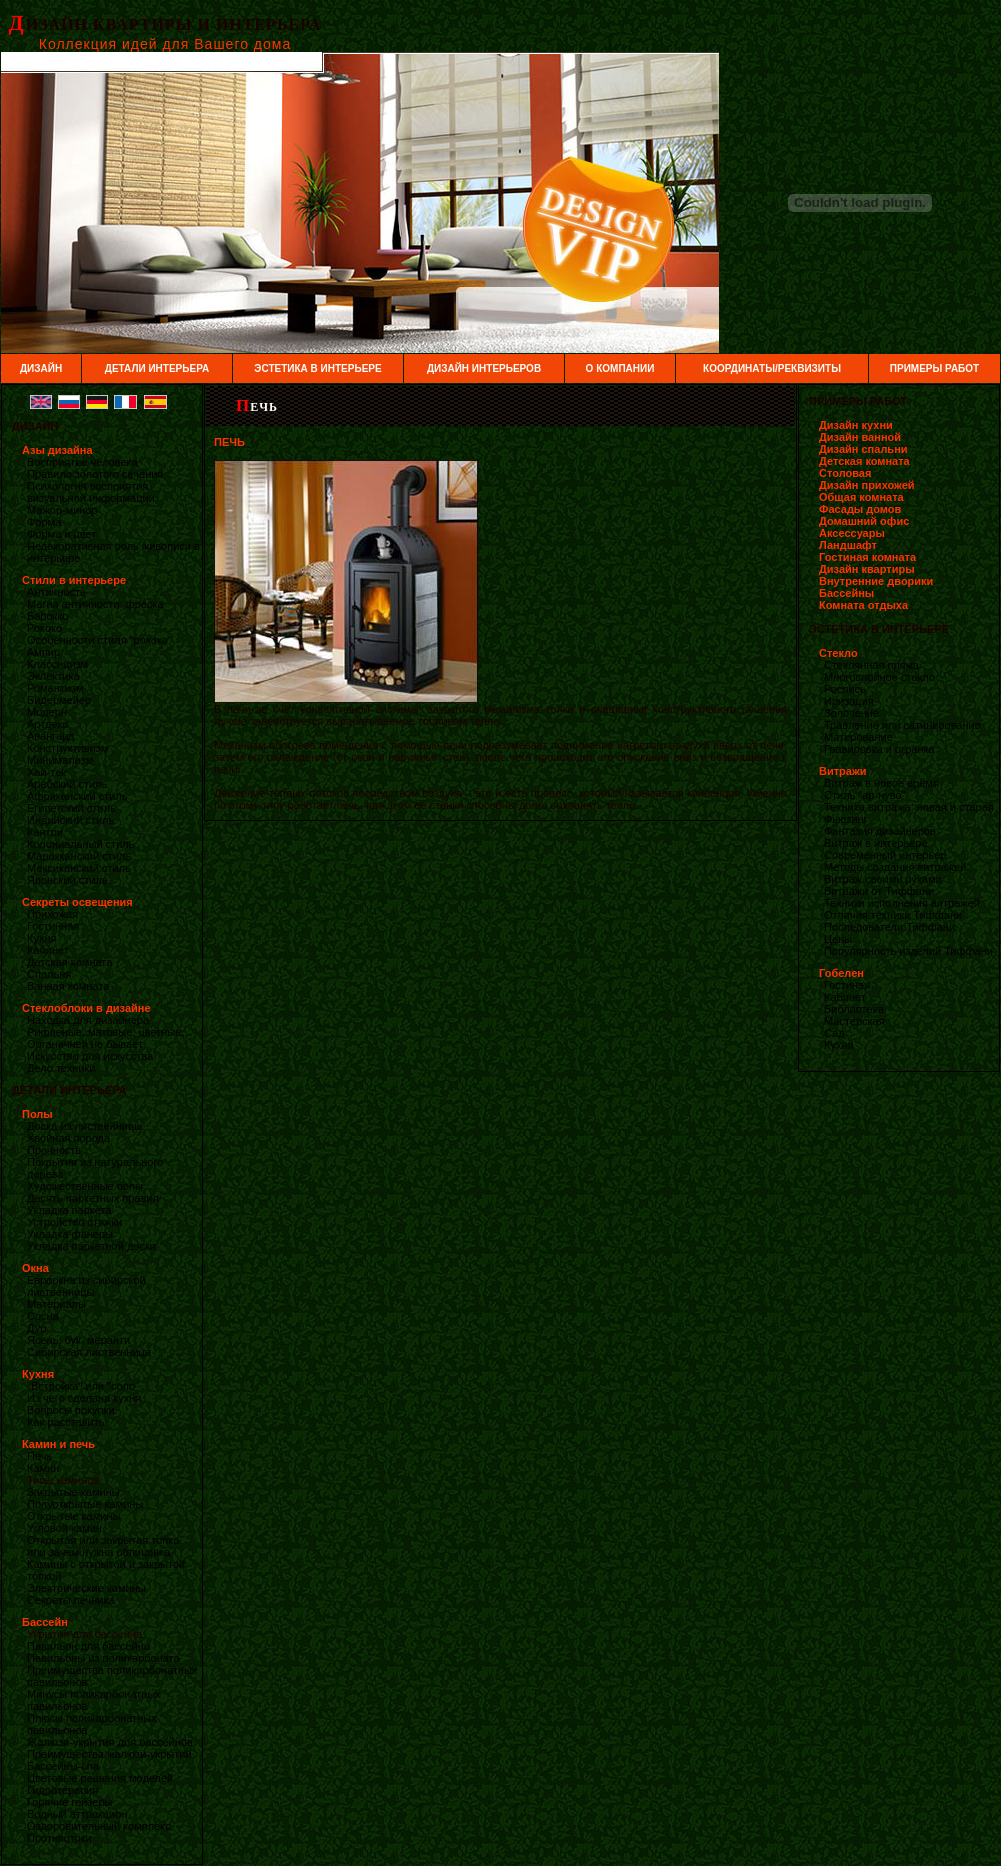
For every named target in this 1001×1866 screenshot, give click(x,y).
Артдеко (47, 724)
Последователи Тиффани (889, 927)
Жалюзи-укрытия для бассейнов (110, 1742)
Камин (43, 1468)
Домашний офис (864, 521)
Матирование (858, 737)
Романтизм (55, 688)
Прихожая (52, 914)
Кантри (45, 832)
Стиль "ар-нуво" (864, 795)
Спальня (49, 974)
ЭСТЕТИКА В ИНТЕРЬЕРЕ (317, 368)
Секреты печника (71, 1600)
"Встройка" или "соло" (83, 1386)
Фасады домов (860, 509)
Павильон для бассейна (88, 1646)
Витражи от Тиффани (879, 891)
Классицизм (57, 664)
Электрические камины (86, 1588)
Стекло (838, 653)
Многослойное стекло (879, 677)
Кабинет (48, 950)
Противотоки (59, 1838)
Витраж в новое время (881, 783)
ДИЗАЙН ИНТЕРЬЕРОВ (484, 368)
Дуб (37, 1328)
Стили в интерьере (74, 580)
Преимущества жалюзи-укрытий (109, 1754)
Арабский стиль (67, 784)
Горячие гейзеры (69, 1802)
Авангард (50, 736)
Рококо (44, 628)
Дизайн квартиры (867, 569)
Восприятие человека (82, 462)
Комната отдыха (863, 605)
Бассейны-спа (63, 1766)
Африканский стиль (77, 796)
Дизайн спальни (863, 449)
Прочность (54, 1150)
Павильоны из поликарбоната (103, 1658)
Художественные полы (85, 1186)
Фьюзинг (846, 819)
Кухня (41, 938)
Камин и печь (58, 1444)
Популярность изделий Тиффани (908, 951)
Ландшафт (848, 545)
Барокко (47, 616)
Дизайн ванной (860, 437)
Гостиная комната (867, 557)
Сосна (43, 1316)
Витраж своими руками (883, 879)
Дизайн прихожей (867, 485)
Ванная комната (68, 986)
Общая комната (861, 497)
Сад (834, 1033)
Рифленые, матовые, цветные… (109, 1032)
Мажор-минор (62, 510)
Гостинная (53, 926)
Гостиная (847, 985)
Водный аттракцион (77, 1814)
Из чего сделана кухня (84, 1398)
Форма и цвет (61, 534)
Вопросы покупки (71, 1410)
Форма (44, 522)
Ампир (43, 652)
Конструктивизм (67, 748)
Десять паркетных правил (93, 1198)
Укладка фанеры (70, 1234)
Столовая (845, 473)
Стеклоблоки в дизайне (86, 1008)
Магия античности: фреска (95, 604)
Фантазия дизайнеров (880, 831)
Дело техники (61, 1068)
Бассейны (846, 593)
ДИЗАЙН (41, 368)
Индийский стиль (70, 820)
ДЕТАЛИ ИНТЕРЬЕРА (157, 368)
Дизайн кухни (856, 425)
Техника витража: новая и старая (909, 807)
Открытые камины (73, 1516)
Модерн (47, 712)
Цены (838, 939)
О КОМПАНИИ (620, 368)
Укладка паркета (69, 1210)
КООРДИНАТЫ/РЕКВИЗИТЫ (772, 368)
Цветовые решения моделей (100, 1778)
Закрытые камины (73, 1492)
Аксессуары (852, 533)
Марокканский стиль (79, 856)
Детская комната (69, 962)
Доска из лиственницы (84, 1126)
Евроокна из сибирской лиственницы (86, 1286)
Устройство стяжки (74, 1222)
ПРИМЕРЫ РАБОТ (934, 368)
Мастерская (854, 1021)
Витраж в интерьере (876, 843)
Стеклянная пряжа (871, 665)
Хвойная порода (68, 1138)
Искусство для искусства (90, 1056)
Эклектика (53, 676)
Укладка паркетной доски (91, 1246)
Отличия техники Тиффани (893, 915)
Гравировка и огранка (879, 749)
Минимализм (60, 760)
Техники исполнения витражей (902, 903)
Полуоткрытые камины (85, 1504)
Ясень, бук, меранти (78, 1340)
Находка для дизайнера (88, 1020)
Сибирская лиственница (89, 1352)
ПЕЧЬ (257, 407)
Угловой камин (64, 1528)
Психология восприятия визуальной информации (91, 492)
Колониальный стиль (80, 844)
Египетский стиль (71, 808)
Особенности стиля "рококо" (99, 640)
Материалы (56, 1304)
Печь (39, 1456)
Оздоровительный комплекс (99, 1826)
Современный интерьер (885, 855)
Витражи (843, 771)
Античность (56, 592)
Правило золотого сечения (95, 474)
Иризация (849, 701)
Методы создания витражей (895, 867)
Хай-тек (46, 772)
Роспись (845, 689)
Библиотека (854, 1009)
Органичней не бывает (85, 1044)
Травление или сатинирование (902, 725)
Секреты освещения (77, 902)
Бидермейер (59, 700)
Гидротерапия (62, 1790)
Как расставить (65, 1422)
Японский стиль (67, 880)
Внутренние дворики (876, 581)
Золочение (851, 713)
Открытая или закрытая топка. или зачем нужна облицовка (105, 1546)
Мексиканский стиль (79, 868)
